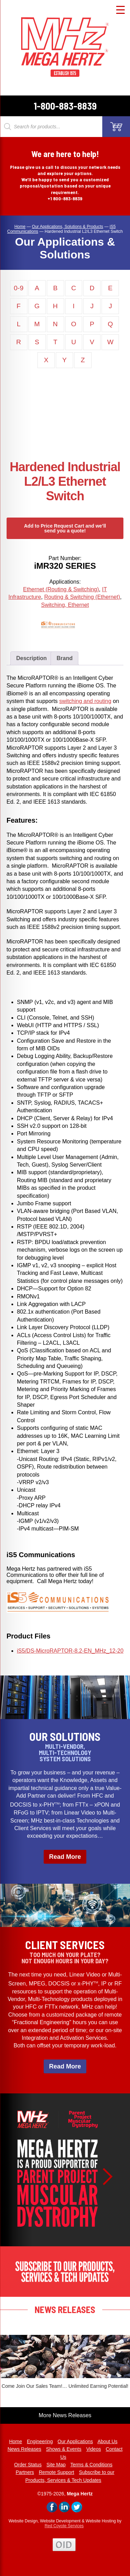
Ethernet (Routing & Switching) (61, 589)
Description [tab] (31, 658)
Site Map (56, 2464)
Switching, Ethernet (65, 605)
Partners (25, 2472)
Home (15, 2441)
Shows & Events (63, 2449)
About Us (107, 2441)
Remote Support (56, 2472)
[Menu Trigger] (120, 9)
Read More (65, 1856)
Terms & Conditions (91, 2464)
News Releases (24, 2449)
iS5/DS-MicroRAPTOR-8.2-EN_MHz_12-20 (70, 1651)
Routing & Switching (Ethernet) (82, 597)
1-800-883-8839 (65, 106)
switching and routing (85, 701)
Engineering (40, 2441)
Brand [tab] (64, 658)
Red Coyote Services (64, 2525)
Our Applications (75, 2441)
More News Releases (64, 2415)
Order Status (28, 2464)
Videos (93, 2449)
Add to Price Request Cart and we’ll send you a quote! (65, 528)
